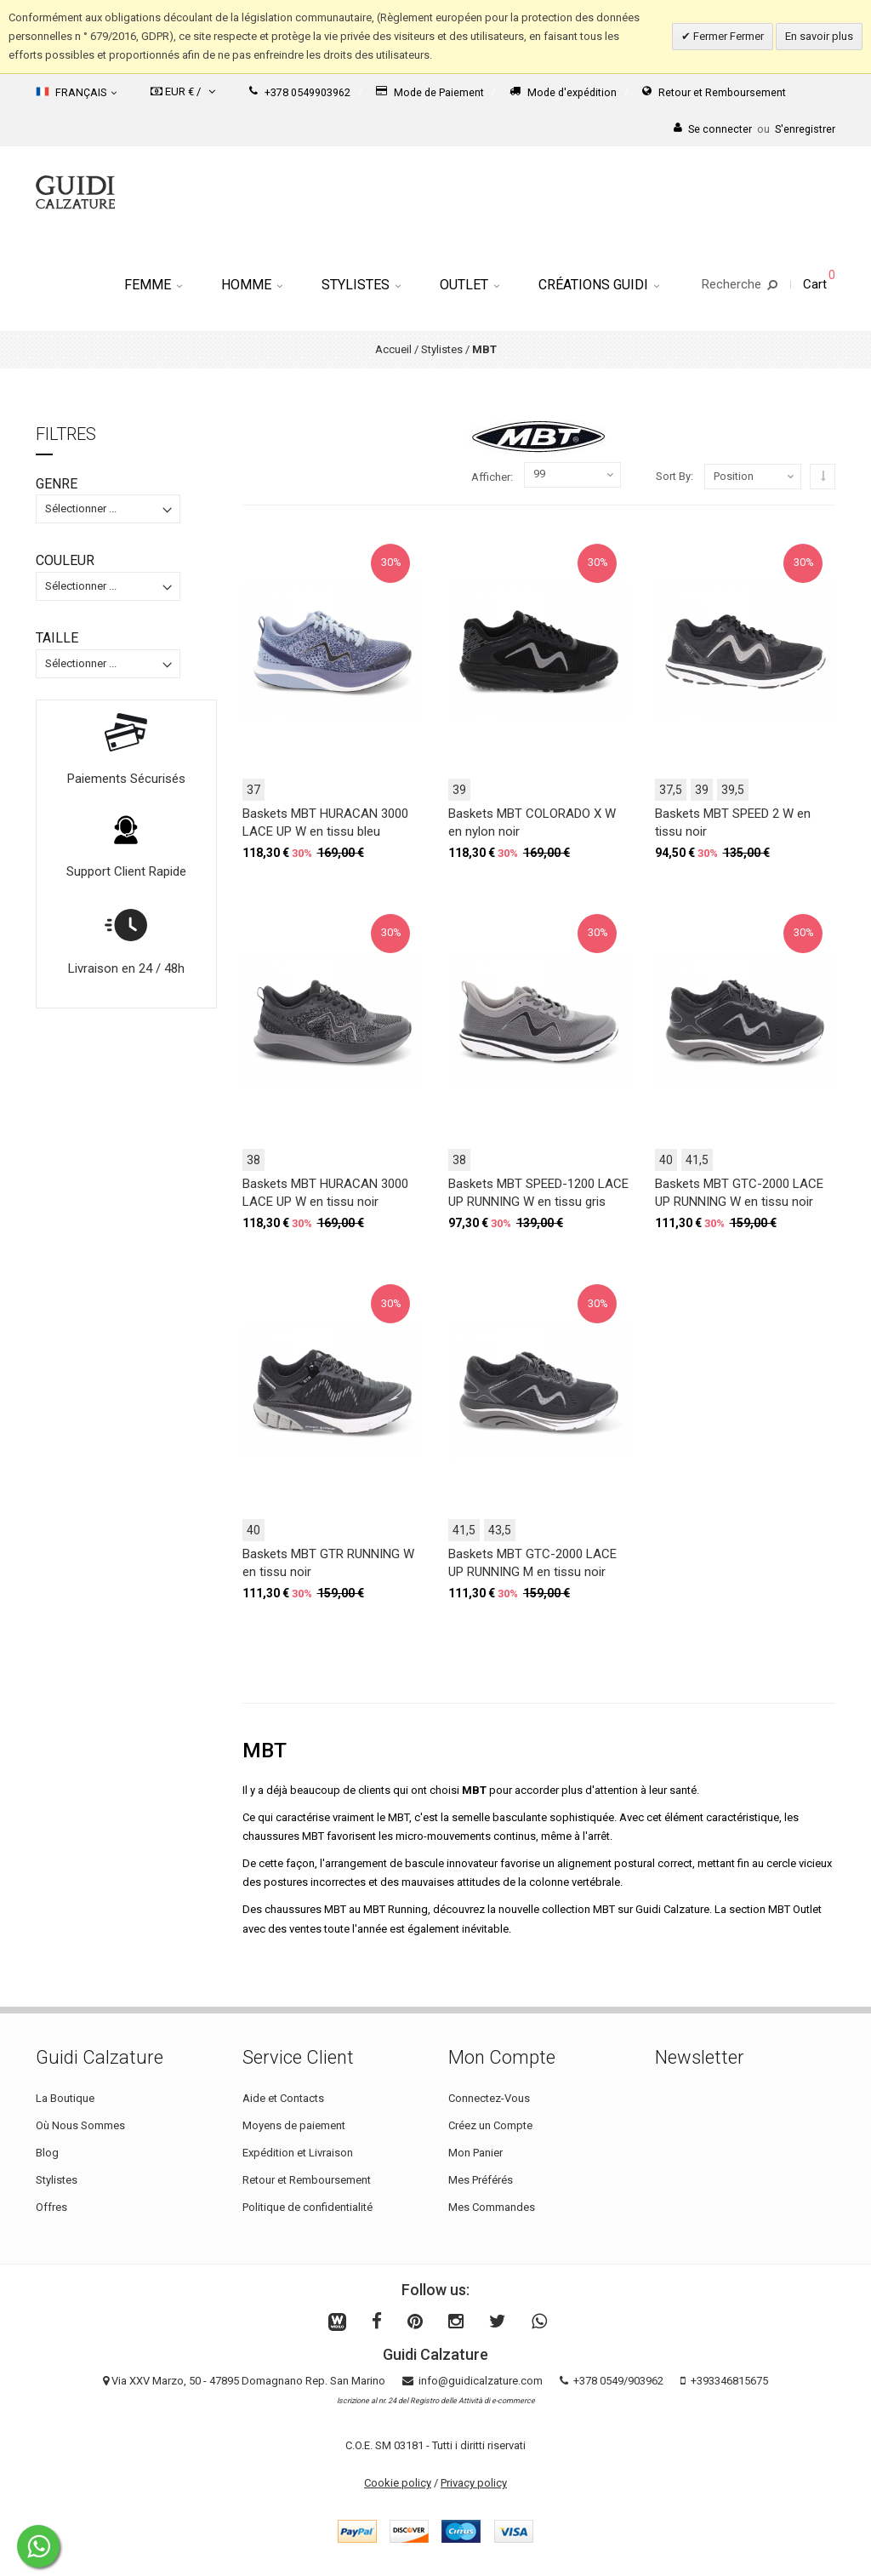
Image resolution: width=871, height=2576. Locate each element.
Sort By (673, 476)
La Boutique (65, 2098)
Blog (47, 2152)
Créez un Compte (490, 2125)
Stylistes (361, 285)
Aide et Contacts (283, 2098)
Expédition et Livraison (297, 2152)
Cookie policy (397, 2482)
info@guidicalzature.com (480, 2380)
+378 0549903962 (299, 92)
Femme (153, 285)
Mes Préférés (480, 2179)
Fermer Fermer (727, 36)
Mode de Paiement (430, 92)
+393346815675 (729, 2380)
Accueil (393, 349)
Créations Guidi (598, 285)
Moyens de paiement (293, 2125)
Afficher (490, 477)
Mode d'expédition (563, 92)
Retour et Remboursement (714, 92)
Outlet (469, 285)
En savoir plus (819, 36)
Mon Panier (475, 2152)
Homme (251, 285)
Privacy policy (474, 2482)
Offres (51, 2207)
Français (76, 92)
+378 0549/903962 (618, 2380)
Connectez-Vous (489, 2098)
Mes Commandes (491, 2207)
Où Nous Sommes (80, 2125)
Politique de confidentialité (307, 2207)
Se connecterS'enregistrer (754, 129)
